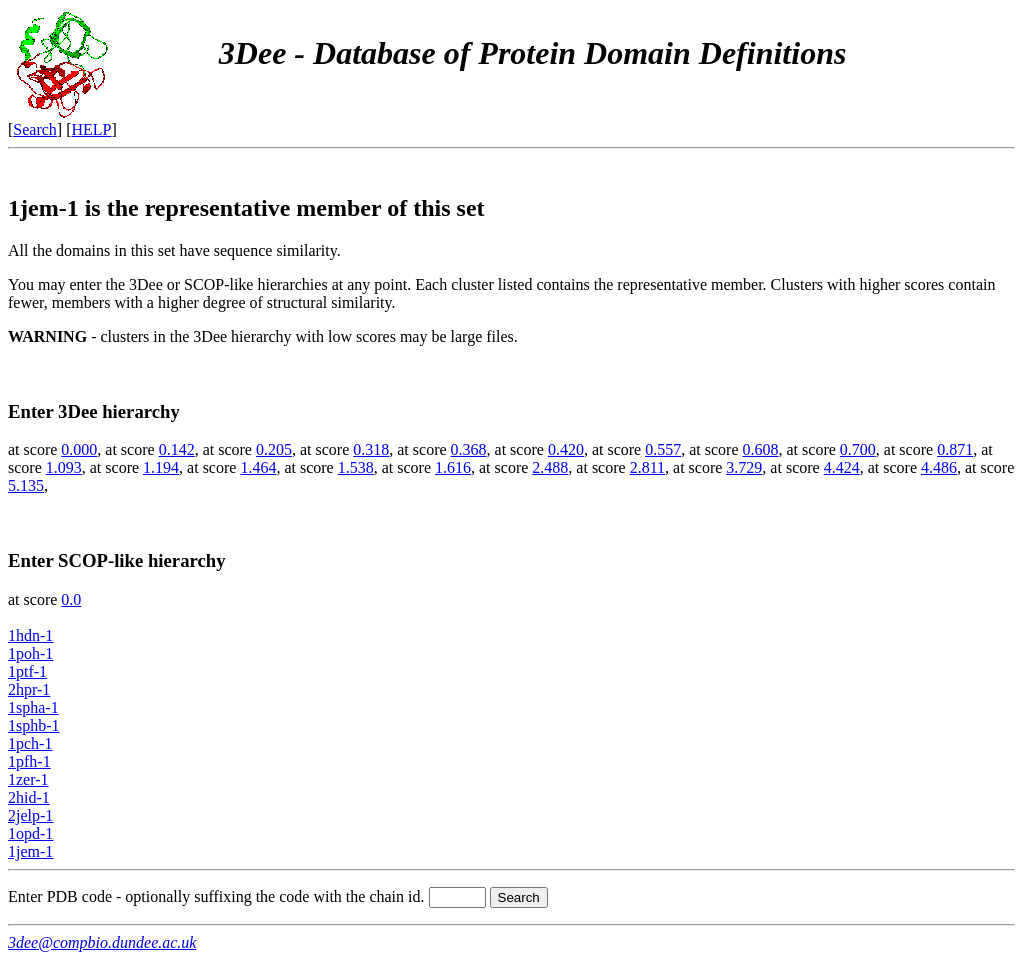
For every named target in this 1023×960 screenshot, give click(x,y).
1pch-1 (30, 743)
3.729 (744, 467)
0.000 (79, 449)
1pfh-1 (29, 761)
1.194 (161, 467)
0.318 (371, 449)
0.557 (663, 449)
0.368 (469, 449)
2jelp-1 (30, 815)
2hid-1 (29, 797)
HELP (92, 129)
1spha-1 (33, 707)
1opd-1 (30, 833)
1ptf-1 (27, 671)
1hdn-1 (30, 635)
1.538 (356, 467)
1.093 (64, 467)
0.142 (177, 449)
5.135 (26, 485)
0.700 (858, 449)
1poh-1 (30, 653)
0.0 (71, 599)
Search (35, 129)
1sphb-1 (34, 725)
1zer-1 (28, 779)
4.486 (939, 467)
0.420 (566, 449)
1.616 (453, 467)
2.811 (647, 467)
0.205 (274, 449)
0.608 (761, 449)
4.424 (842, 467)
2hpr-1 (29, 689)
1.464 (258, 467)
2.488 (550, 467)
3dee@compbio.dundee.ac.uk (102, 942)
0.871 (955, 449)
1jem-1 (30, 851)
